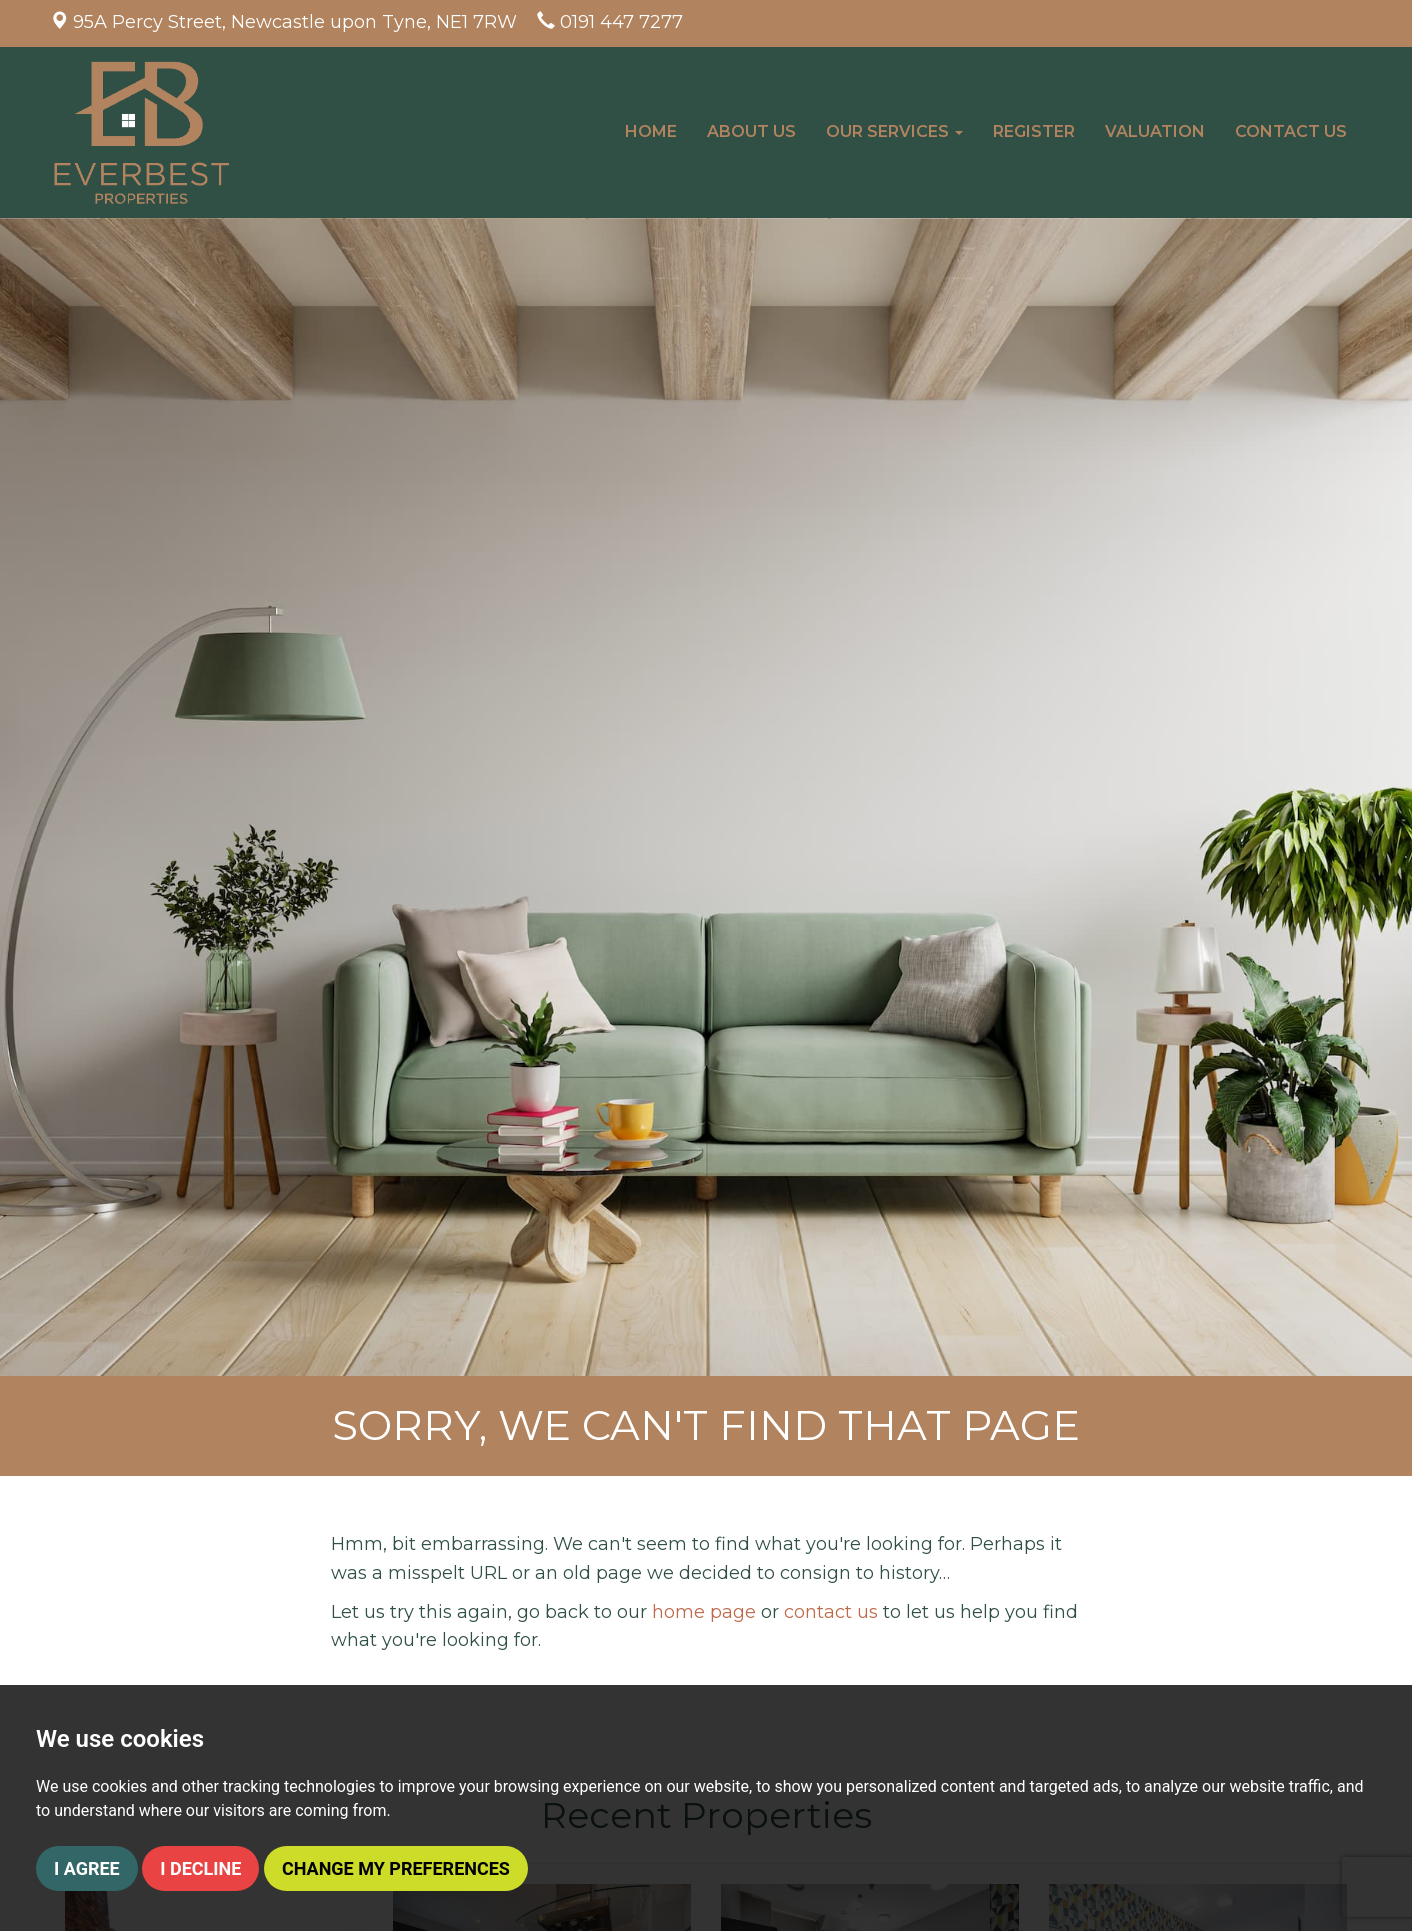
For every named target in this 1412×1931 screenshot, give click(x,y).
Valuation (1155, 131)
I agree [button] (87, 1868)
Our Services (894, 131)
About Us (751, 131)
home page (704, 1612)
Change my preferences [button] (396, 1868)
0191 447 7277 (621, 22)
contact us (831, 1612)
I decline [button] (200, 1868)
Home (651, 131)
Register (1034, 131)
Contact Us (1291, 131)
